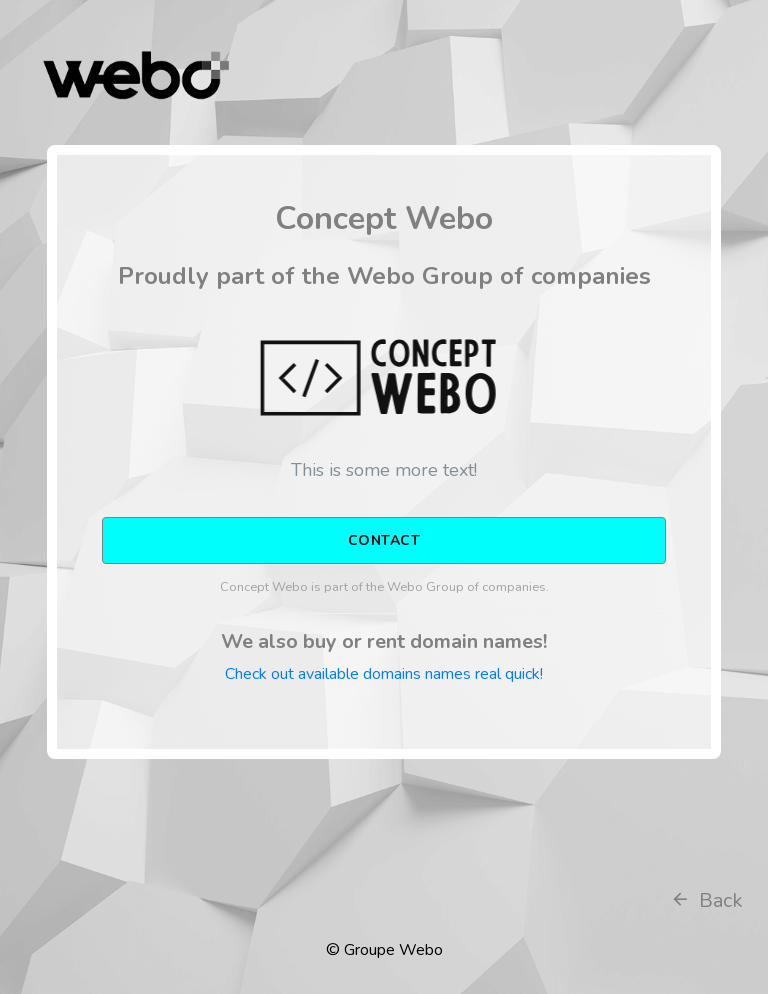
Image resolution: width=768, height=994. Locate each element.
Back (706, 900)
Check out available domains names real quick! (384, 674)
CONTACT (384, 540)
